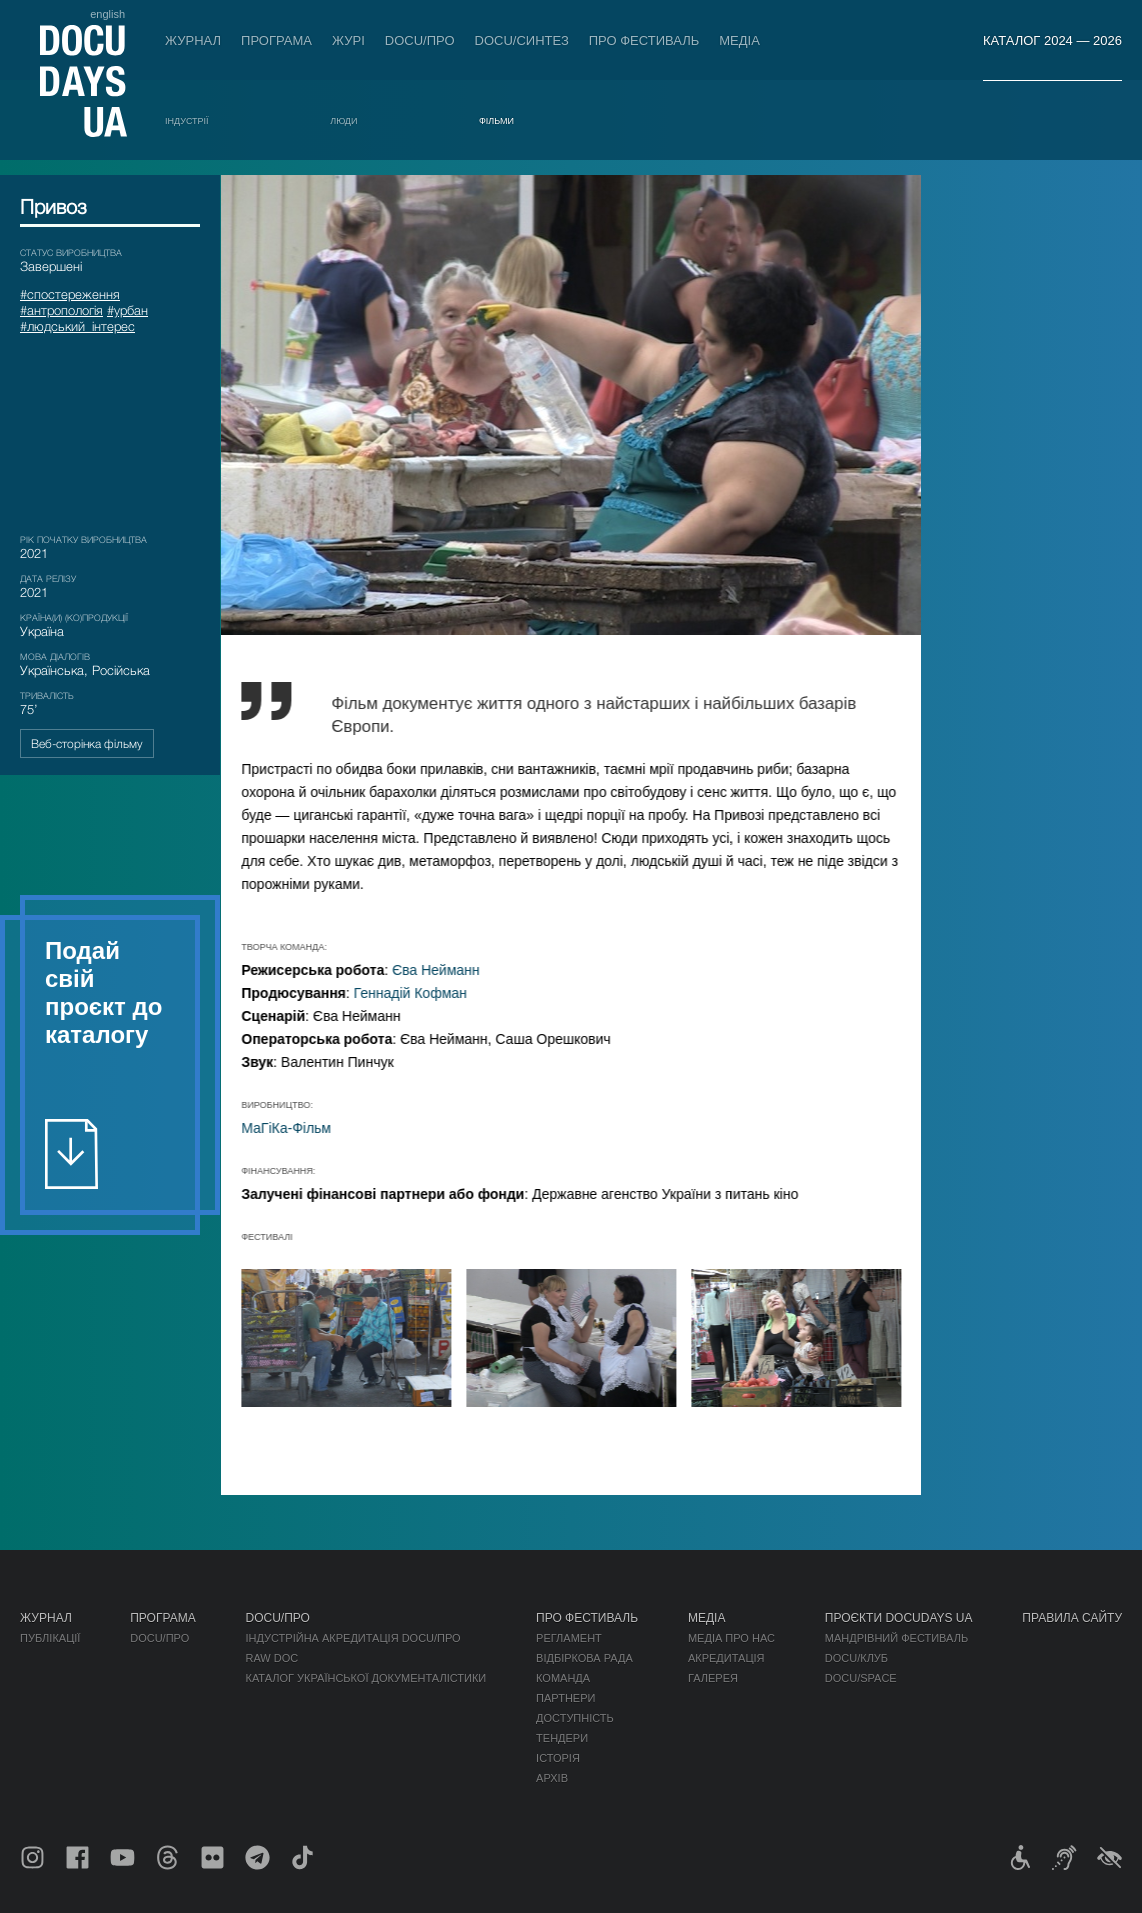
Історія (558, 1758)
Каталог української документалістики (365, 1678)
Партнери (565, 1698)
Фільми (496, 121)
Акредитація (726, 1658)
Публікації (50, 1638)
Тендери (562, 1738)
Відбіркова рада (584, 1658)
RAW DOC (271, 1658)
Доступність (575, 1718)
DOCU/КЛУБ (856, 1658)
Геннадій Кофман (428, 993)
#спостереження (70, 294)
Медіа (739, 40)
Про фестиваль (644, 40)
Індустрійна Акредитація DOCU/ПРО (352, 1638)
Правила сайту (1072, 1618)
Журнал (193, 40)
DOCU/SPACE (861, 1678)
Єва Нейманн (455, 970)
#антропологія (61, 310)
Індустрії (187, 121)
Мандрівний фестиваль (896, 1638)
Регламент (569, 1638)
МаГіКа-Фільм (305, 1128)
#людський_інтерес (77, 326)
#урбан (127, 310)
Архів (552, 1778)
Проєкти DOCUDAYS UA (899, 1618)
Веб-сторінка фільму (87, 743)
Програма (276, 40)
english (107, 14)
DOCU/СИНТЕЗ (522, 40)
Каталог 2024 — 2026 (1052, 40)
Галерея (713, 1678)
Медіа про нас (731, 1638)
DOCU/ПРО (420, 40)
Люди (343, 121)
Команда (563, 1678)
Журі (348, 40)
